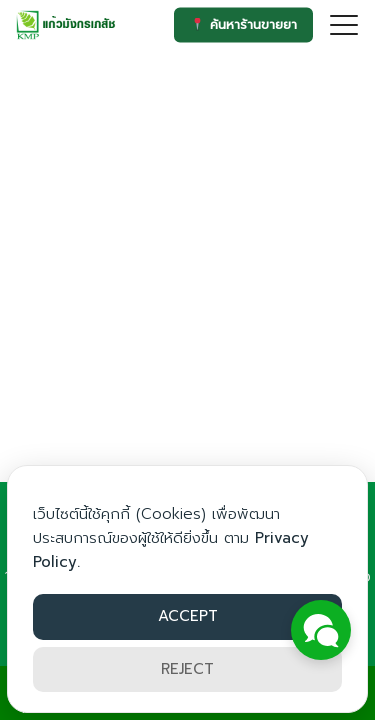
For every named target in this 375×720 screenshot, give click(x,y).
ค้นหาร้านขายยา (244, 24)
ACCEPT (188, 616)
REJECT (187, 669)
